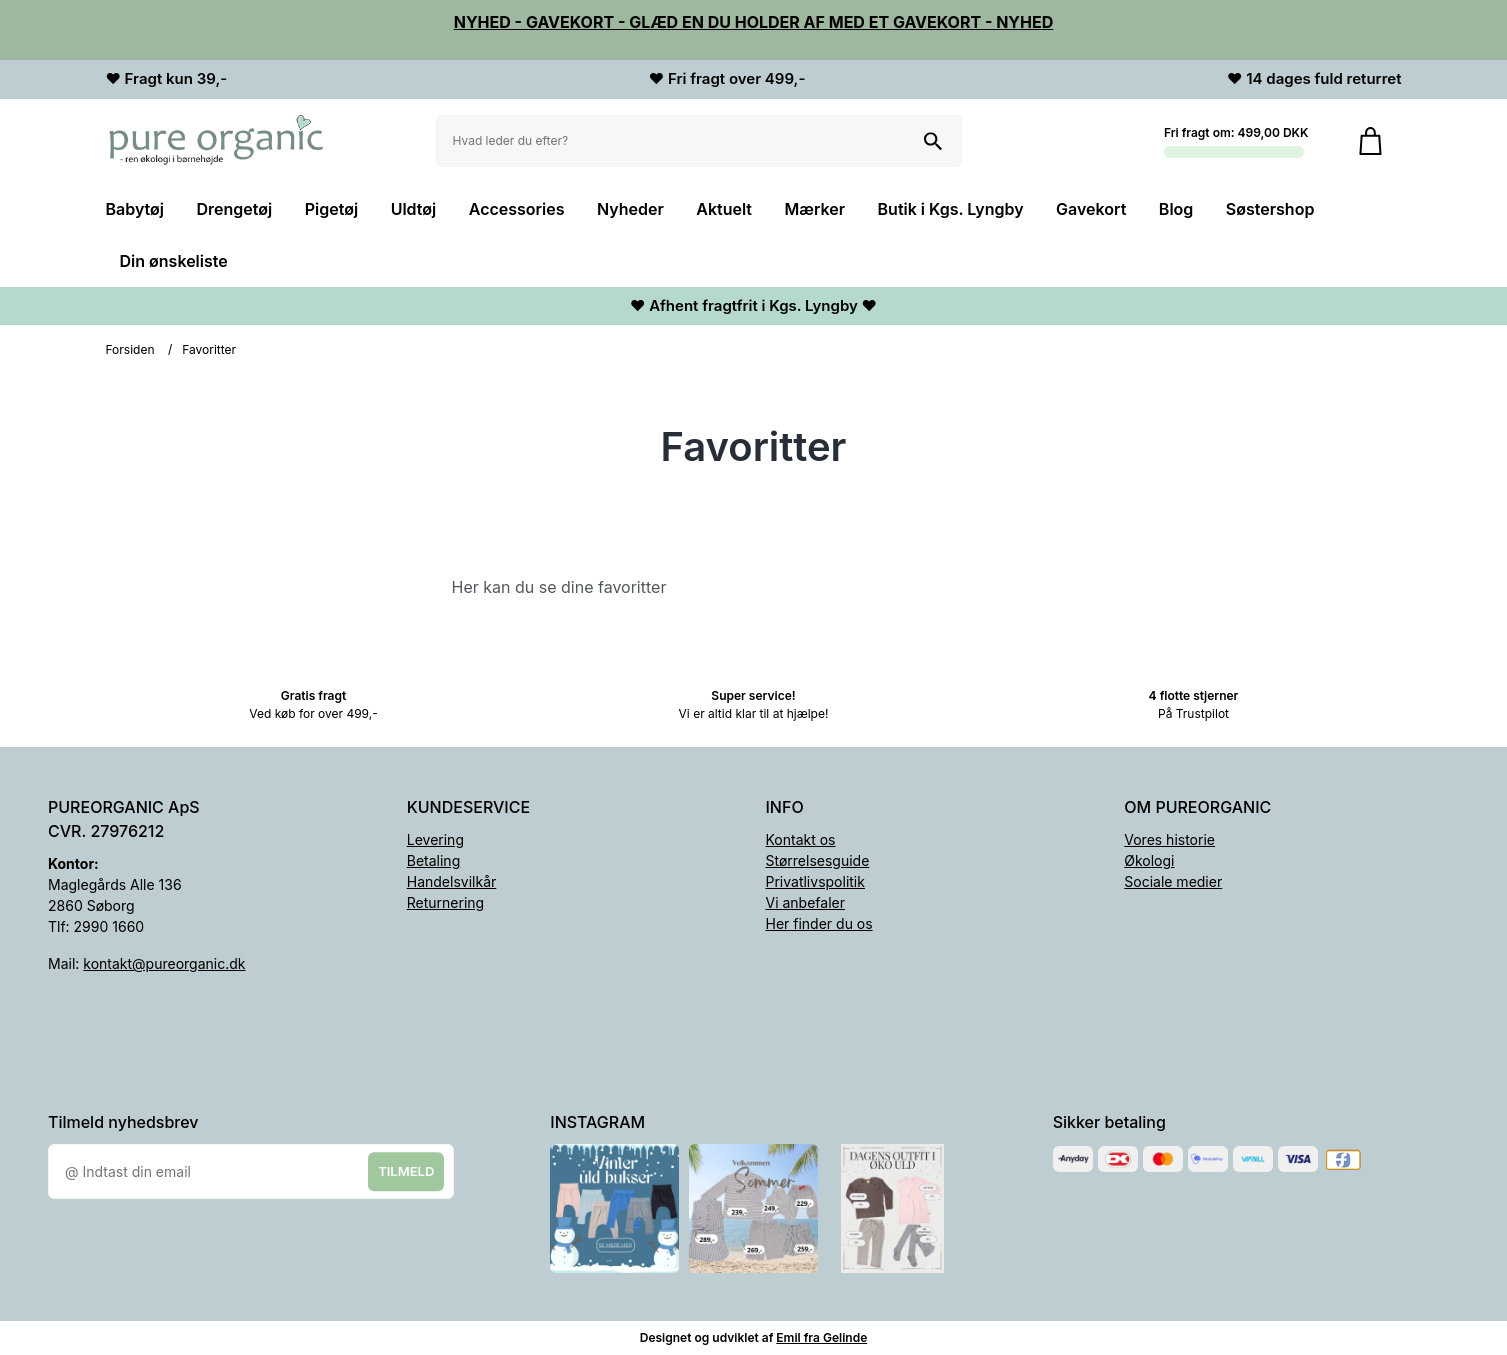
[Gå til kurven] (1370, 141)
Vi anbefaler (806, 902)
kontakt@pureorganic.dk (164, 963)
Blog (1176, 209)
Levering (435, 839)
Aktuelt (724, 209)
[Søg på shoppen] (933, 141)
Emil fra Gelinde (821, 1337)
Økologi (1149, 860)
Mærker (815, 209)
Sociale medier (1173, 881)
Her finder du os (819, 923)
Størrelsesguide (818, 860)
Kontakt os (801, 839)
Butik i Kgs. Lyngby (951, 209)
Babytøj (135, 209)
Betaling (433, 860)
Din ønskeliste (174, 261)
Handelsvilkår (452, 881)
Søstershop (1270, 209)
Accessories (517, 209)
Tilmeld (406, 1171)
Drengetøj (235, 209)
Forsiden (130, 349)
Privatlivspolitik (815, 881)
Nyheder (630, 209)
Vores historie (1169, 839)
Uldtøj (414, 209)
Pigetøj (331, 209)
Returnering (445, 902)
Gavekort (1091, 209)
